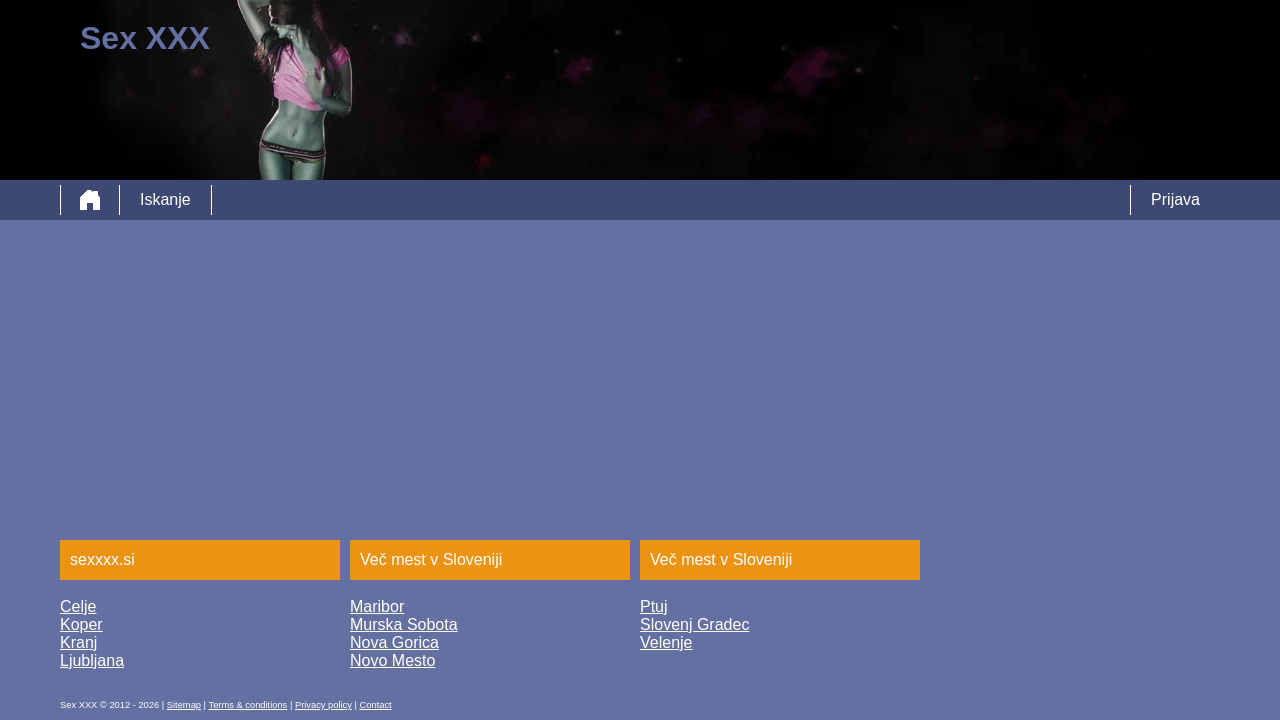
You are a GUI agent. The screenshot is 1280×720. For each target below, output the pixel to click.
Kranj (78, 642)
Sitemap (184, 705)
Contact (376, 705)
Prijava (1175, 199)
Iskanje (165, 199)
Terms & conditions (247, 705)
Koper (81, 624)
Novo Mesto (392, 660)
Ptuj (654, 606)
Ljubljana (92, 660)
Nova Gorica (394, 642)
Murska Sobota (404, 624)
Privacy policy (323, 705)
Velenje (666, 642)
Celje (78, 606)
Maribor (377, 606)
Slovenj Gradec (694, 624)
